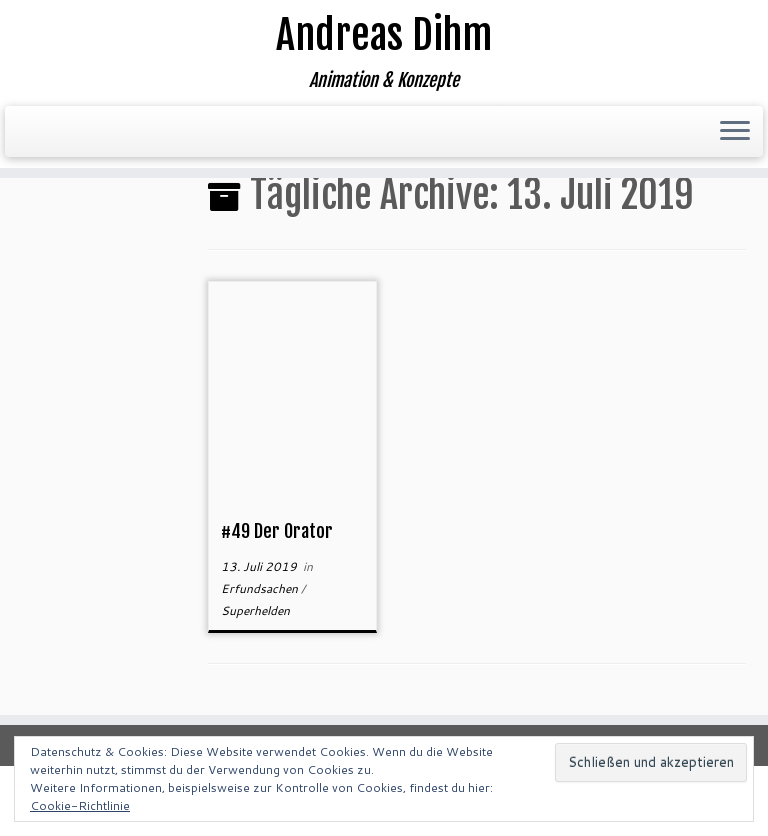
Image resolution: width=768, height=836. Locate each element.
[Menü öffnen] (735, 132)
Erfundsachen (261, 588)
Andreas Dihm (384, 35)
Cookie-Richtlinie (80, 805)
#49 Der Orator (277, 531)
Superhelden (255, 610)
